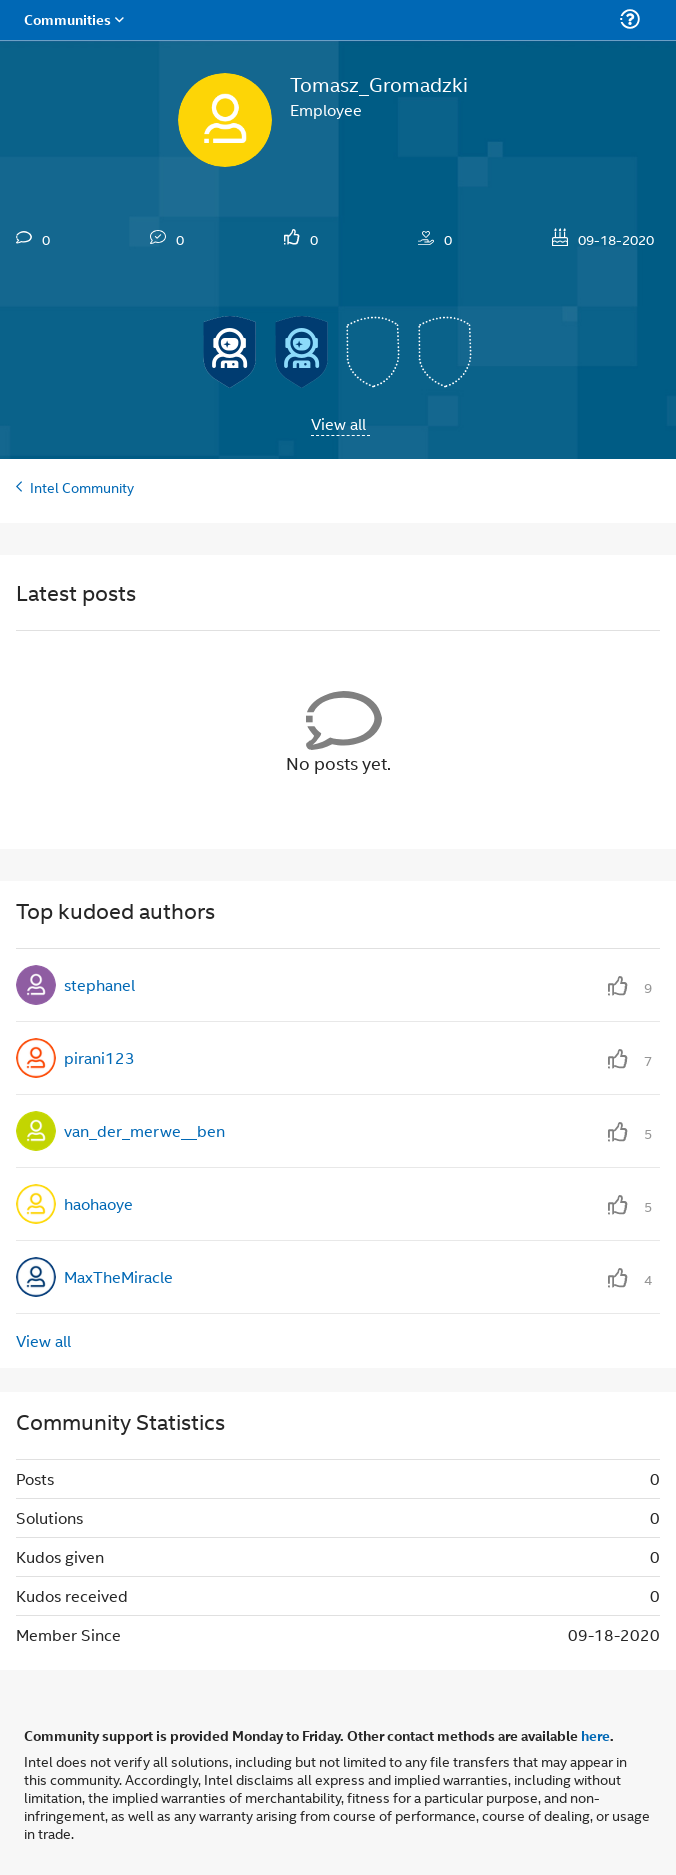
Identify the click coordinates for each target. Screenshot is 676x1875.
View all (338, 423)
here (595, 1735)
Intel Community (82, 486)
